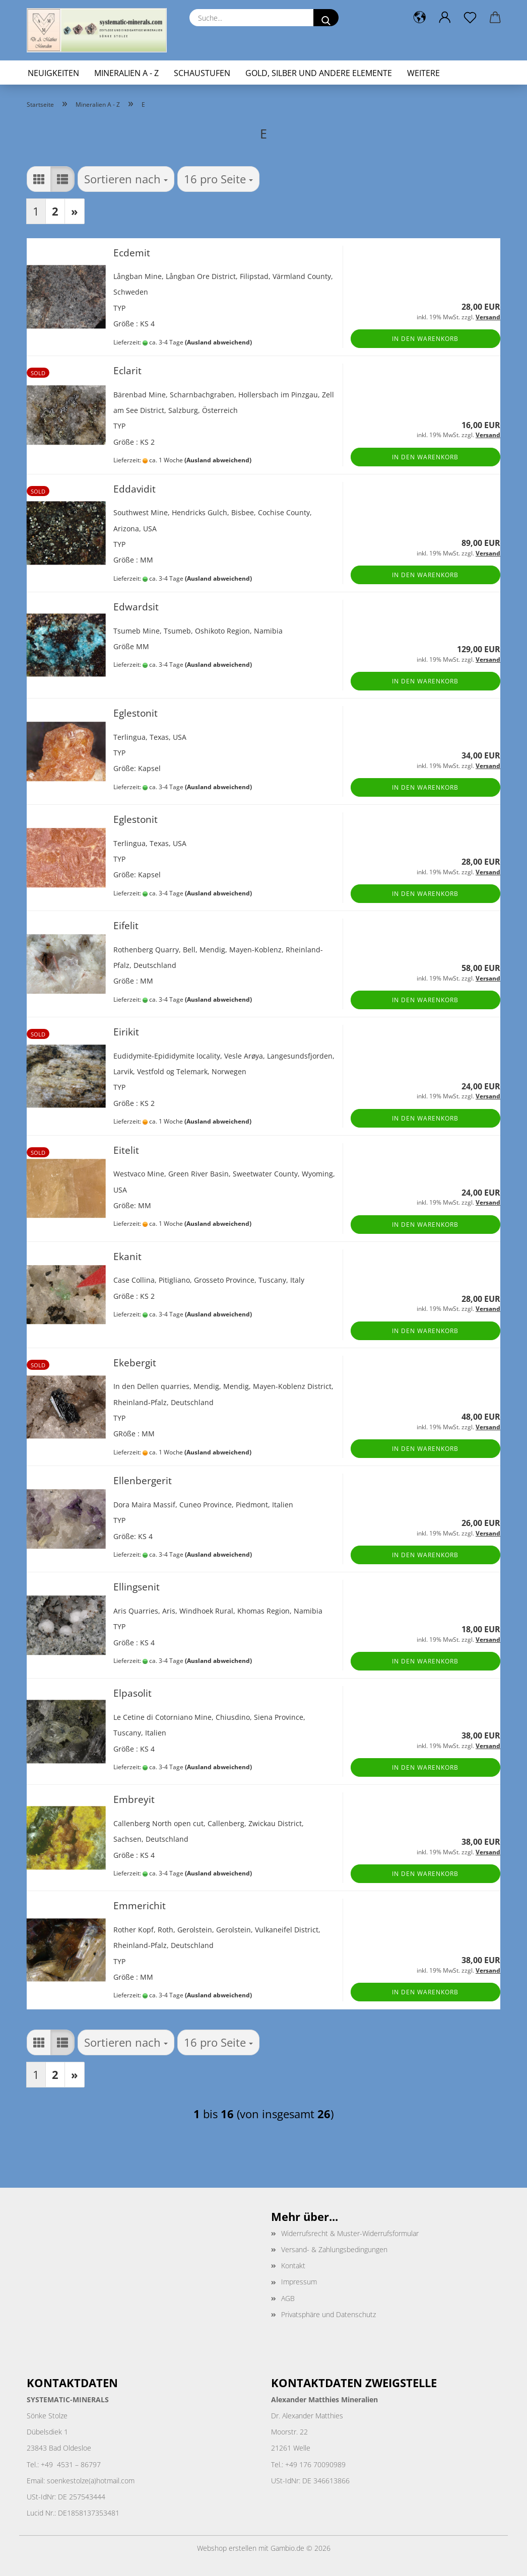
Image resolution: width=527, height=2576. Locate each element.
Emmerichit (139, 1905)
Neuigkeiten (53, 73)
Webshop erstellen (226, 2548)
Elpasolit (132, 1693)
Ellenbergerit (142, 1480)
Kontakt (293, 2265)
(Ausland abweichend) (218, 342)
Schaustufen (202, 73)
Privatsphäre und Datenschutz (328, 2314)
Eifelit (126, 925)
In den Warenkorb (425, 338)
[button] (419, 17)
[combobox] (126, 179)
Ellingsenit (136, 1586)
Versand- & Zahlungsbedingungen (334, 2249)
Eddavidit (134, 489)
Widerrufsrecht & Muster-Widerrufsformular (350, 2233)
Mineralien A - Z (126, 73)
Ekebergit (134, 1362)
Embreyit (134, 1799)
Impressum (299, 2281)
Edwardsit (136, 606)
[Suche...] (326, 17)
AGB (288, 2298)
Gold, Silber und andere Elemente (318, 73)
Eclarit (127, 370)
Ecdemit (131, 252)
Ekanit (127, 1256)
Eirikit (126, 1031)
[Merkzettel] (470, 17)
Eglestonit (135, 713)
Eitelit (126, 1150)
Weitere (423, 73)
